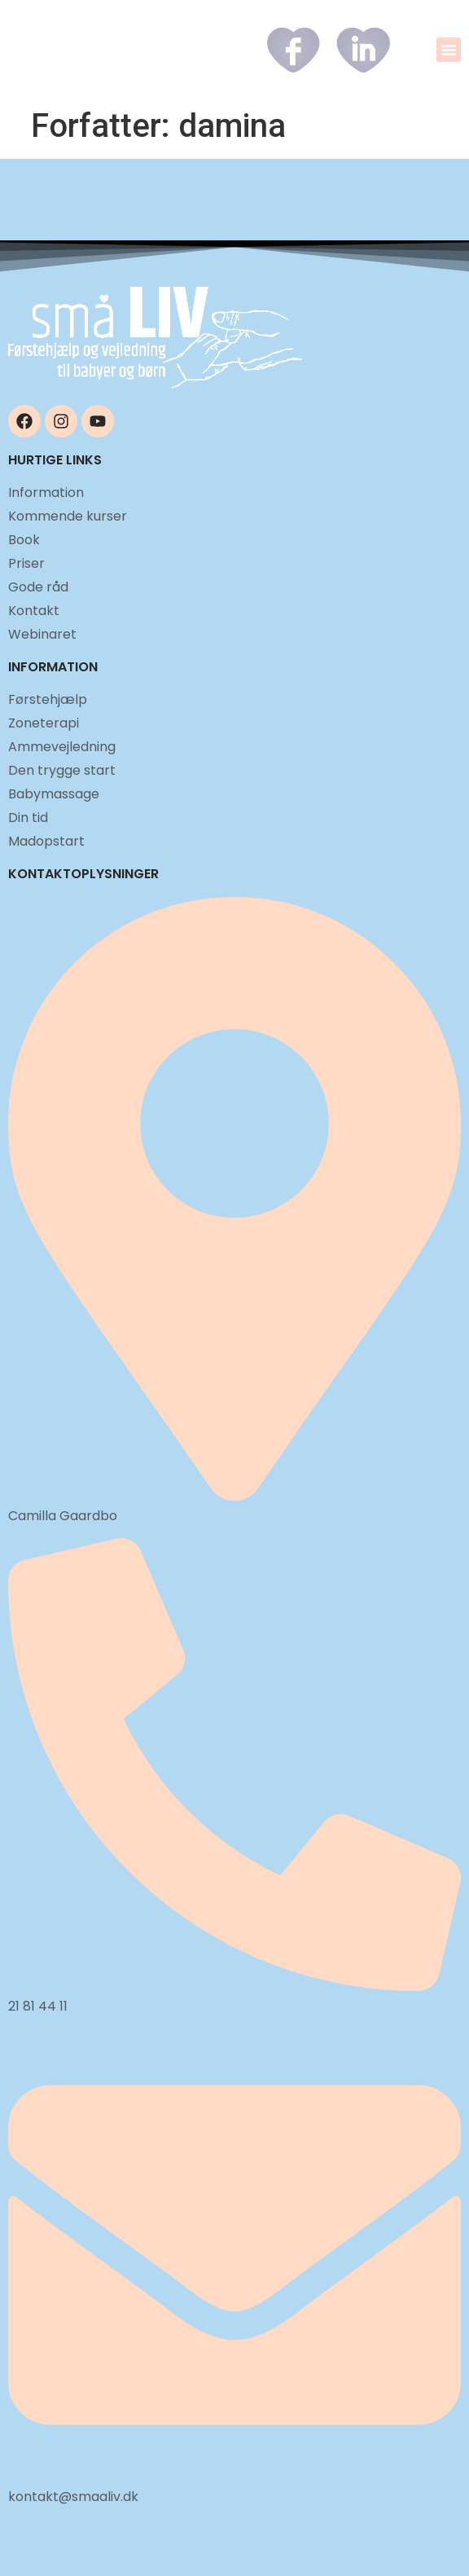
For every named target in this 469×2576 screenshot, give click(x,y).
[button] (448, 49)
